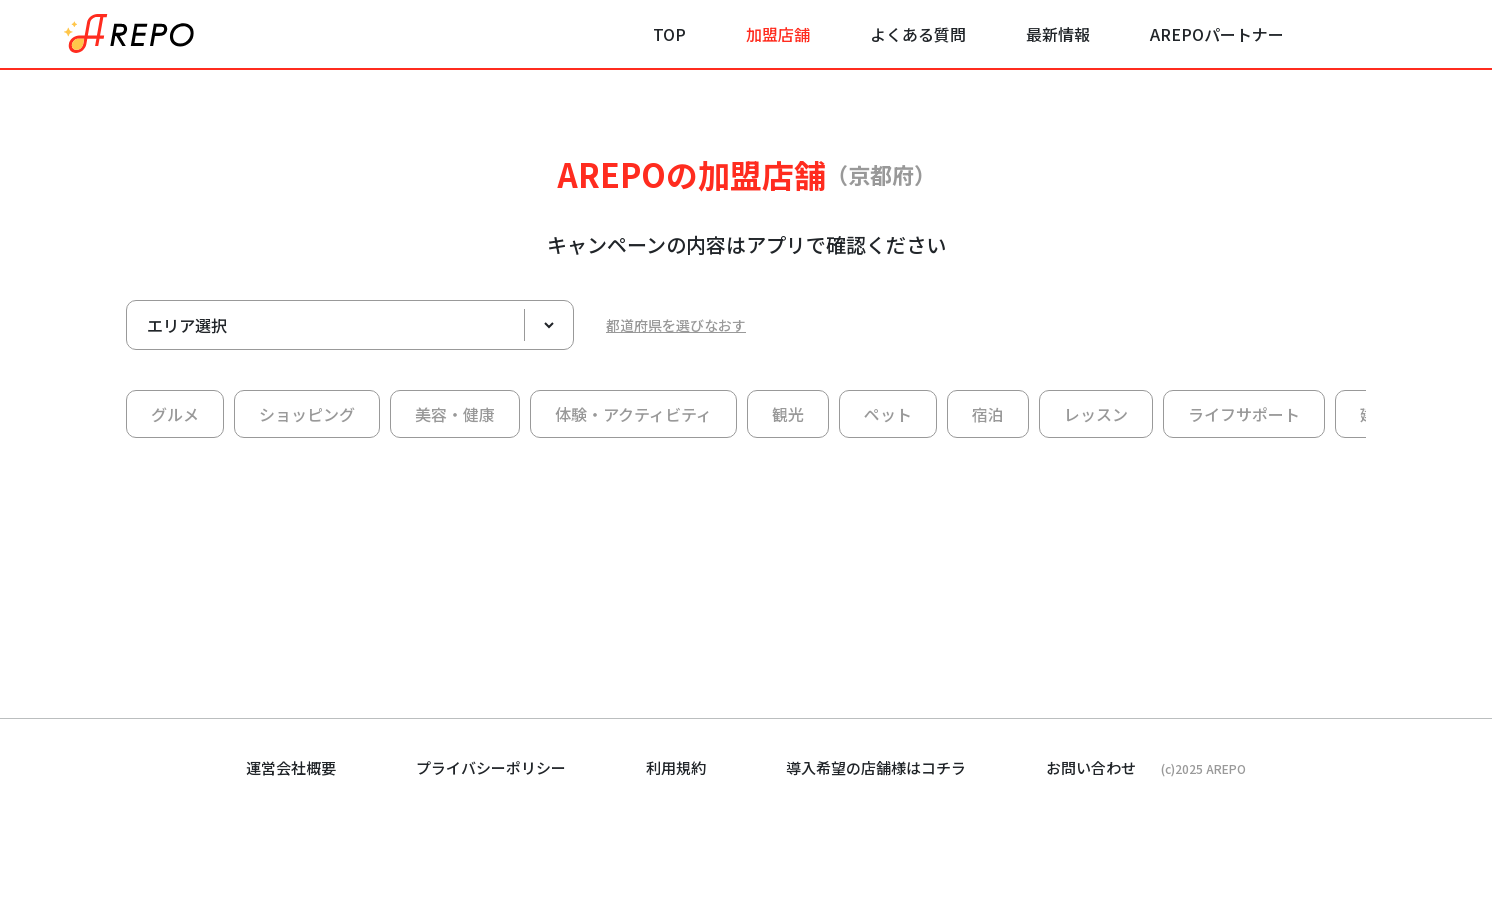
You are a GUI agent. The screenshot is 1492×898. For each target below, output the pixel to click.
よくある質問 (918, 34)
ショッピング (307, 414)
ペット (888, 414)
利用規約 (676, 767)
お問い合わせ (1091, 767)
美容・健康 (455, 414)
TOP (669, 34)
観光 (788, 414)
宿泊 (988, 414)
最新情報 (1058, 34)
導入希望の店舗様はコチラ (876, 767)
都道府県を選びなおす (676, 325)
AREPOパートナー (1217, 34)
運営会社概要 (291, 767)
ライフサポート (1244, 414)
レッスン (1096, 414)
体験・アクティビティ (633, 414)
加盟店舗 (778, 34)
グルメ (175, 414)
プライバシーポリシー (491, 767)
